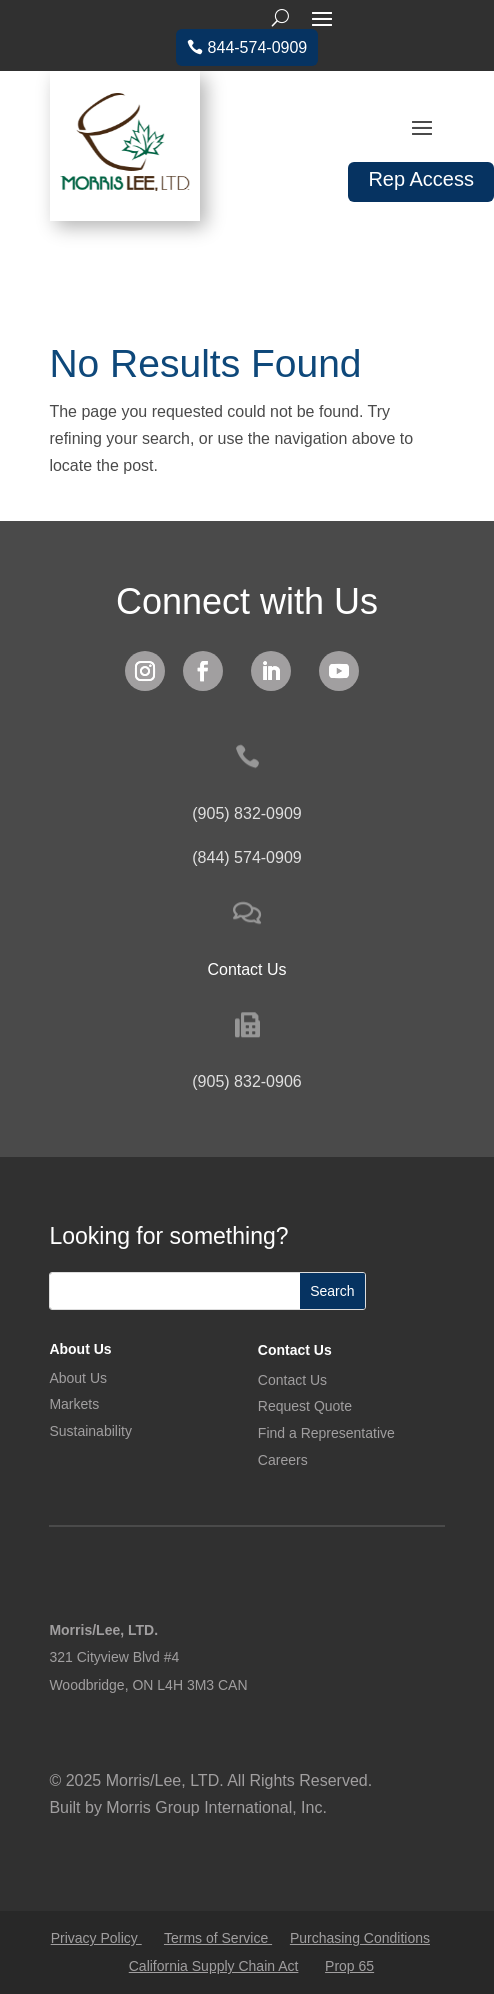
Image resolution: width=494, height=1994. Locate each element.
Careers (283, 1460)
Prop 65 (349, 1966)
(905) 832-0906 (246, 1081)
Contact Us (295, 1350)
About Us (80, 1349)
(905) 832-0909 (246, 813)
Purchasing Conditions (360, 1938)
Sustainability (90, 1431)
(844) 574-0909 (246, 857)
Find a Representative (326, 1433)
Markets (74, 1404)
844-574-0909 (258, 47)
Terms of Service (218, 1938)
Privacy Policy (96, 1938)
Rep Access (421, 179)
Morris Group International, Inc (214, 1807)
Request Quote (305, 1406)
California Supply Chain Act (214, 1966)
